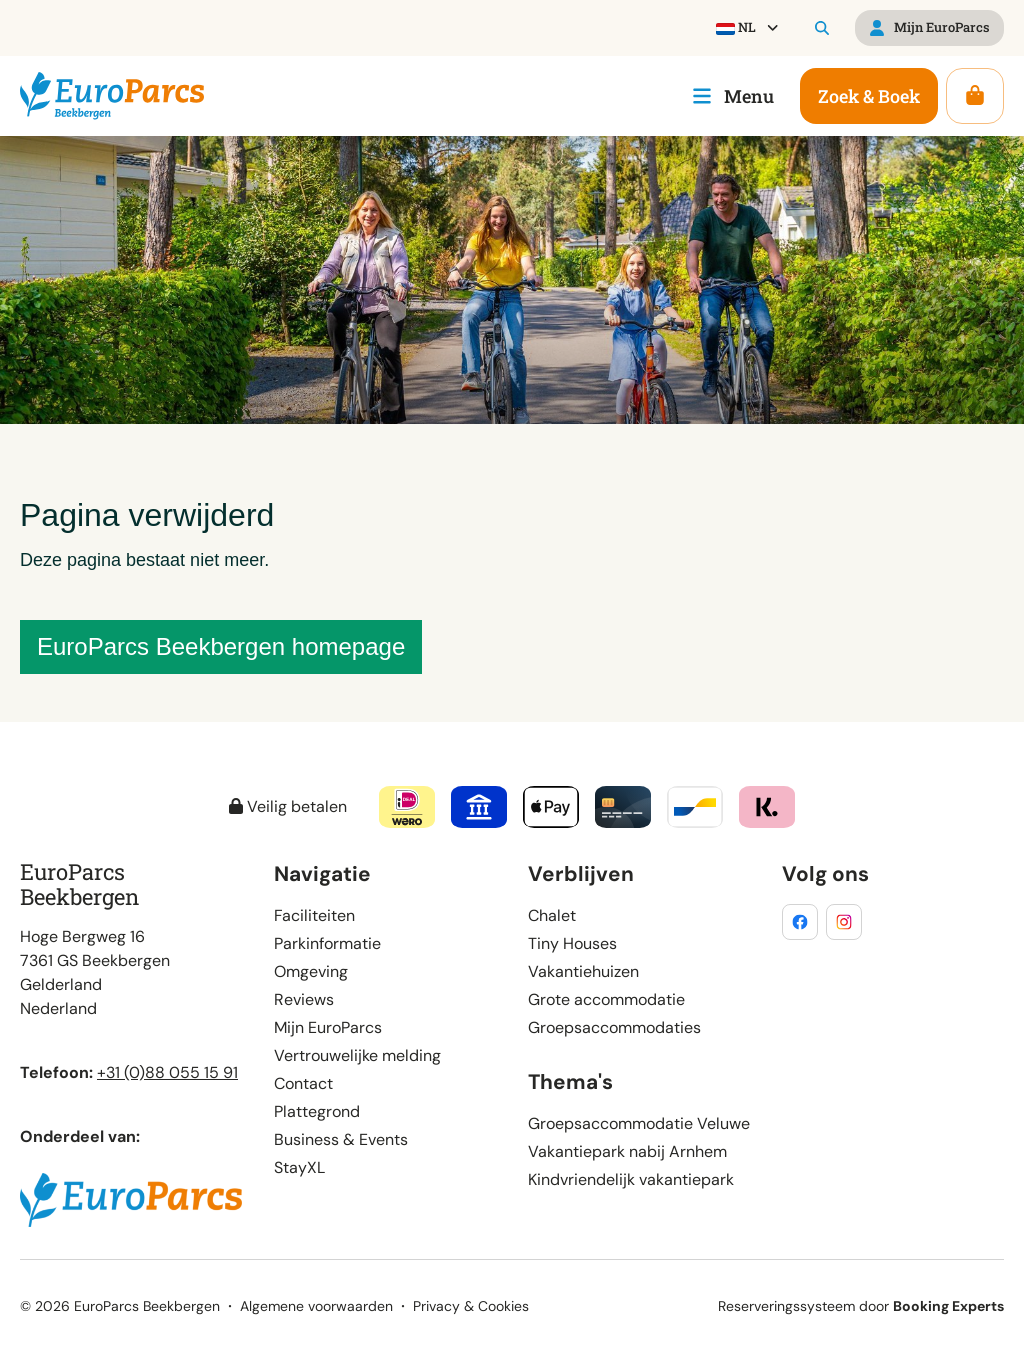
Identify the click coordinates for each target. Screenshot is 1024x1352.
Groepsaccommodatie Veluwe (639, 1123)
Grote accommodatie (606, 999)
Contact (303, 1083)
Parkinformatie (327, 943)
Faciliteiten (314, 915)
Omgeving (311, 971)
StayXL (299, 1167)
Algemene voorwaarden (316, 1306)
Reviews (304, 999)
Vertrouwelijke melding (357, 1055)
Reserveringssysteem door (861, 1306)
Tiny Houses (572, 943)
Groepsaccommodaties (614, 1027)
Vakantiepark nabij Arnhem (627, 1151)
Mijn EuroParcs (328, 1027)
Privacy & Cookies (471, 1306)
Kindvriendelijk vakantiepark (631, 1179)
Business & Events (341, 1139)
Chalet (552, 915)
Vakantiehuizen (583, 971)
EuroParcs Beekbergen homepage (221, 646)
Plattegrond (317, 1111)
